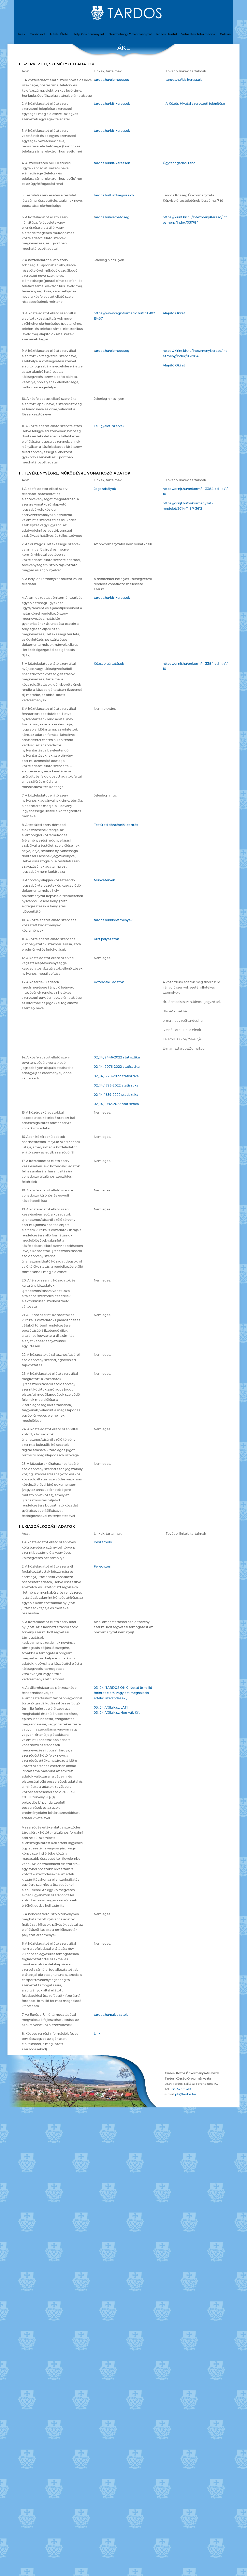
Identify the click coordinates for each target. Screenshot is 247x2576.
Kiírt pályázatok (106, 936)
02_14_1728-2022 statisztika (116, 1073)
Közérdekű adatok (109, 980)
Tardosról (37, 31)
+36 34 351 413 (180, 2086)
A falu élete (59, 31)
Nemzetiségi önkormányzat (130, 31)
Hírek (21, 31)
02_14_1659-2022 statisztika (116, 1092)
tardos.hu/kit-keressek (184, 77)
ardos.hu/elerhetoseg (112, 77)
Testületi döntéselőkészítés (116, 822)
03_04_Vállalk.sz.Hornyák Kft (117, 1710)
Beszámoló (103, 1540)
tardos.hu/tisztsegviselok (114, 193)
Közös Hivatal (166, 31)
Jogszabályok (105, 486)
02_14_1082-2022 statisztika (116, 1101)
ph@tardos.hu (185, 2092)
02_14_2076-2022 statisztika (117, 1064)
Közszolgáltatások (109, 661)
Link (97, 2031)
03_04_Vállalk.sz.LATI (111, 1705)
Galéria (225, 31)
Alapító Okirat (174, 311)
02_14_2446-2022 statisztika (117, 1055)
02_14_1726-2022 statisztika (116, 1083)
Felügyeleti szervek (109, 423)
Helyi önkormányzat (88, 31)
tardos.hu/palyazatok (111, 2012)
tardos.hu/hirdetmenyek (113, 917)
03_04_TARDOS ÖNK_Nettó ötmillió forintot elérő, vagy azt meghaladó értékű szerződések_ (123, 1690)
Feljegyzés (102, 1564)
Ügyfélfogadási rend (179, 160)
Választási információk (198, 31)
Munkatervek (104, 878)
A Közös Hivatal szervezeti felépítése (195, 101)
